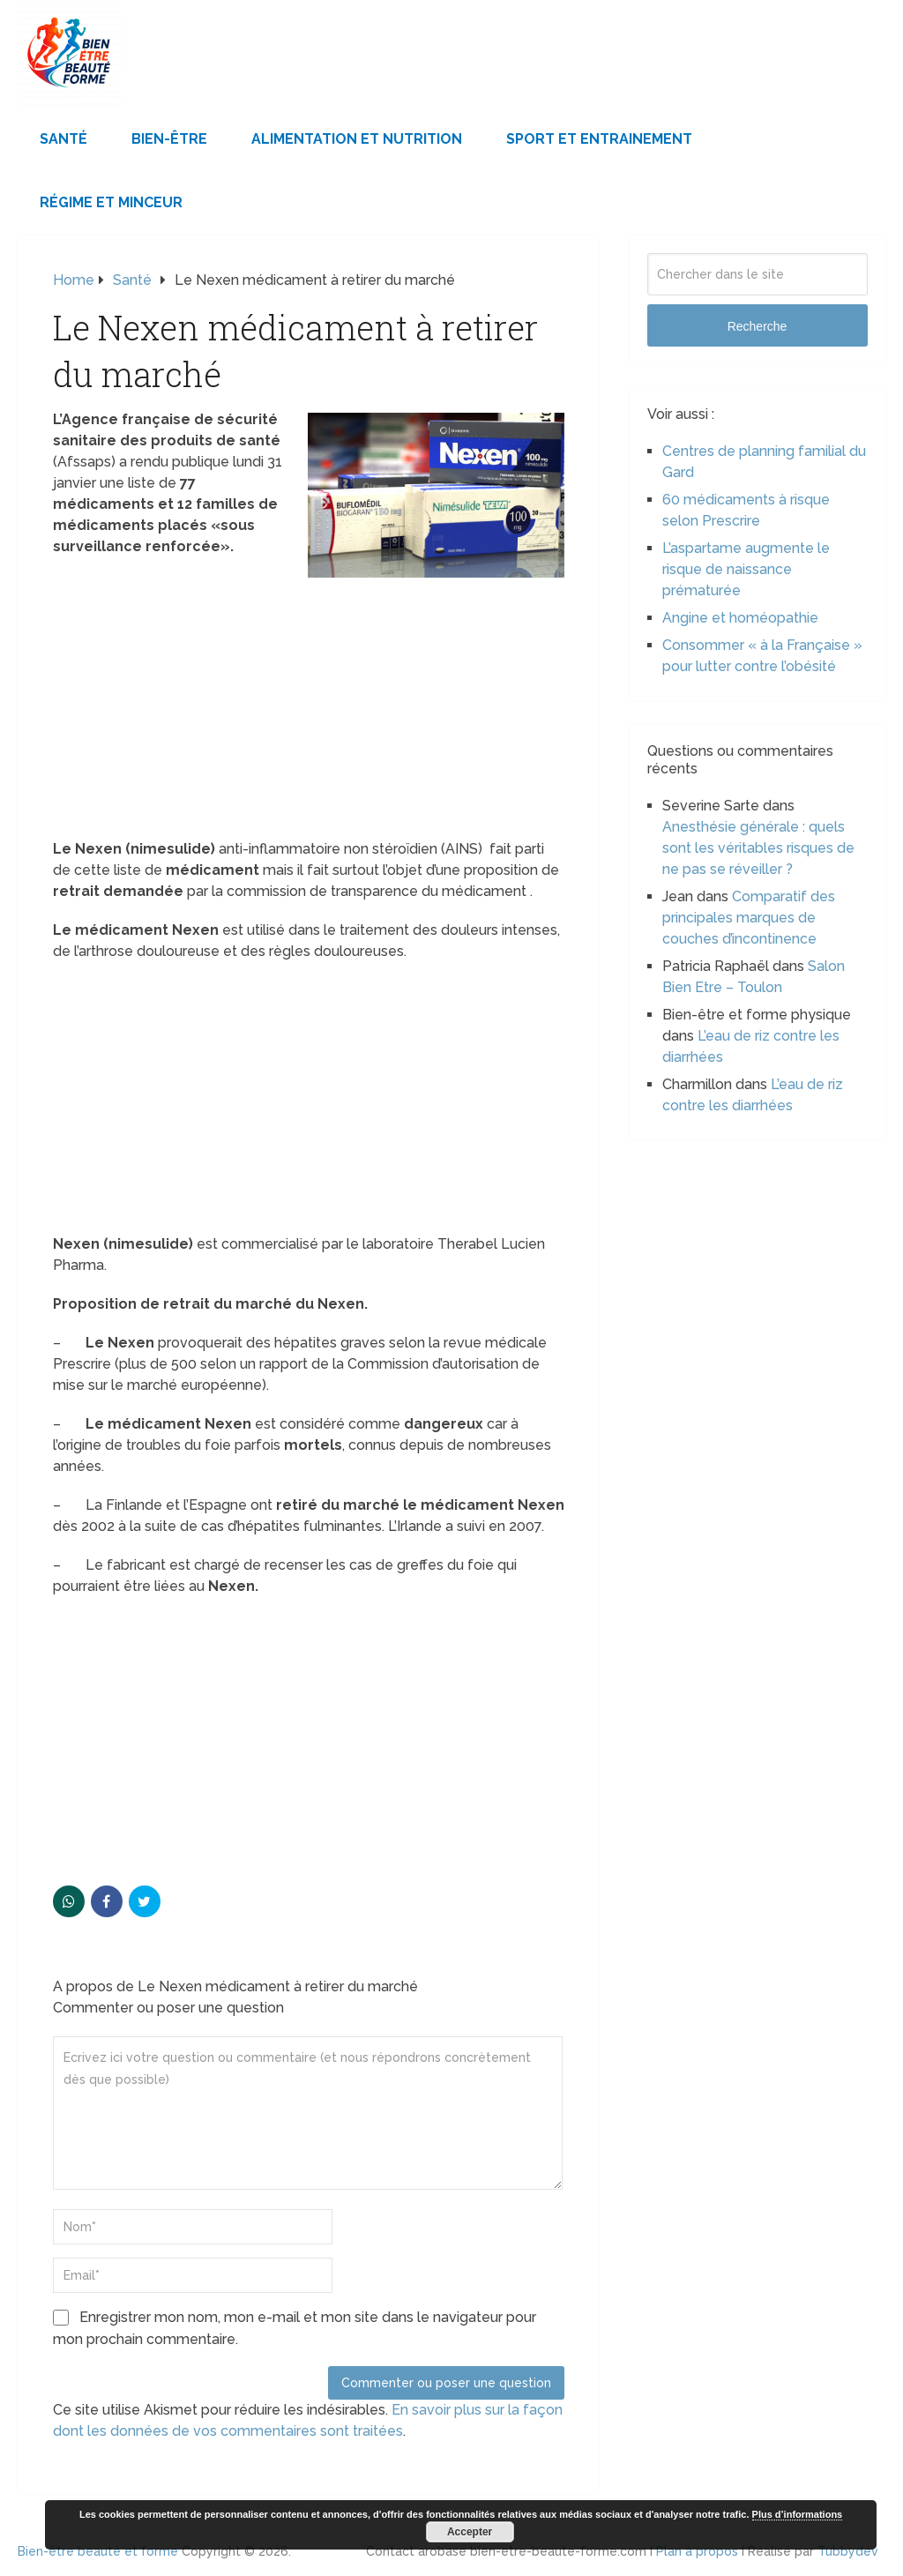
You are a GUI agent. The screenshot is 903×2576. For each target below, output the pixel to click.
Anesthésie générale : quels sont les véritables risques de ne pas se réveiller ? (758, 847)
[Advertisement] (308, 708)
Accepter (469, 2532)
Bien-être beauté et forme (98, 2551)
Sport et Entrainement (599, 139)
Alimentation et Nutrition (356, 139)
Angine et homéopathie (740, 617)
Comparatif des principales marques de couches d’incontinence (748, 917)
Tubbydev (847, 2551)
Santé (63, 139)
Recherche (757, 326)
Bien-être (169, 139)
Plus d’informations (797, 2514)
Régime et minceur (111, 202)
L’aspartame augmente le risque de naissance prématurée (746, 569)
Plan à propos (697, 2551)
